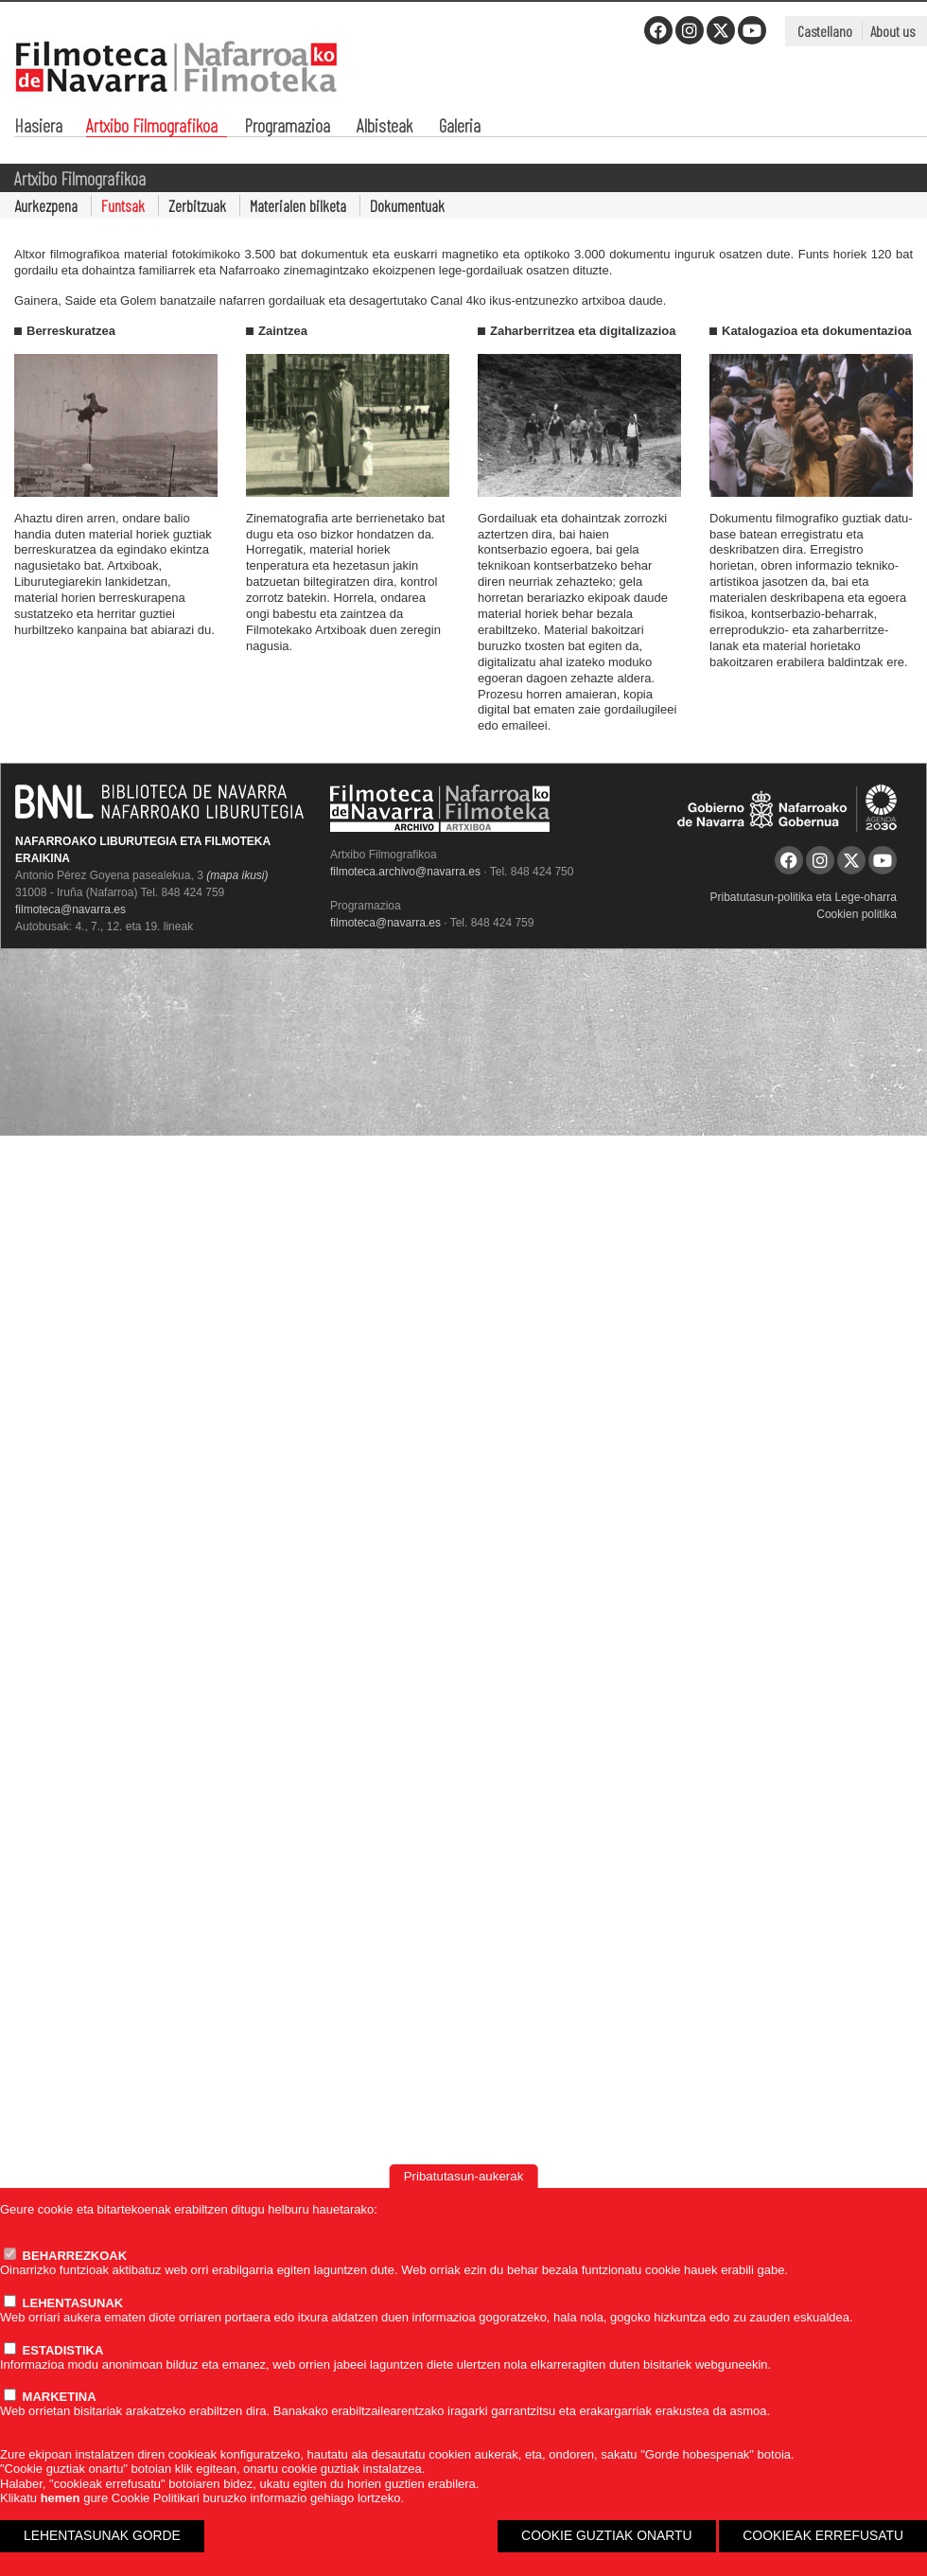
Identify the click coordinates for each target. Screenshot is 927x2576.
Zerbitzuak (197, 205)
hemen (60, 2498)
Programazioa (287, 127)
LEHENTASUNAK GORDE (102, 2535)
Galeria (460, 127)
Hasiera (38, 127)
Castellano (824, 31)
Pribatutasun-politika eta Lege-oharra (803, 897)
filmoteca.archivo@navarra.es (405, 871)
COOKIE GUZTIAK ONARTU (606, 2535)
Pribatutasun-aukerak (464, 2176)
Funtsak (123, 205)
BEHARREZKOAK (65, 2256)
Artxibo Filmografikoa (152, 127)
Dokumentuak (407, 205)
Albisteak (384, 127)
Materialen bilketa (298, 205)
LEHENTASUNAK (63, 2303)
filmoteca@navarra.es (70, 909)
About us (892, 31)
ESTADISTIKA (53, 2350)
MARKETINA (50, 2397)
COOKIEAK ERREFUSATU (823, 2535)
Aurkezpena (46, 205)
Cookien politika (856, 914)
